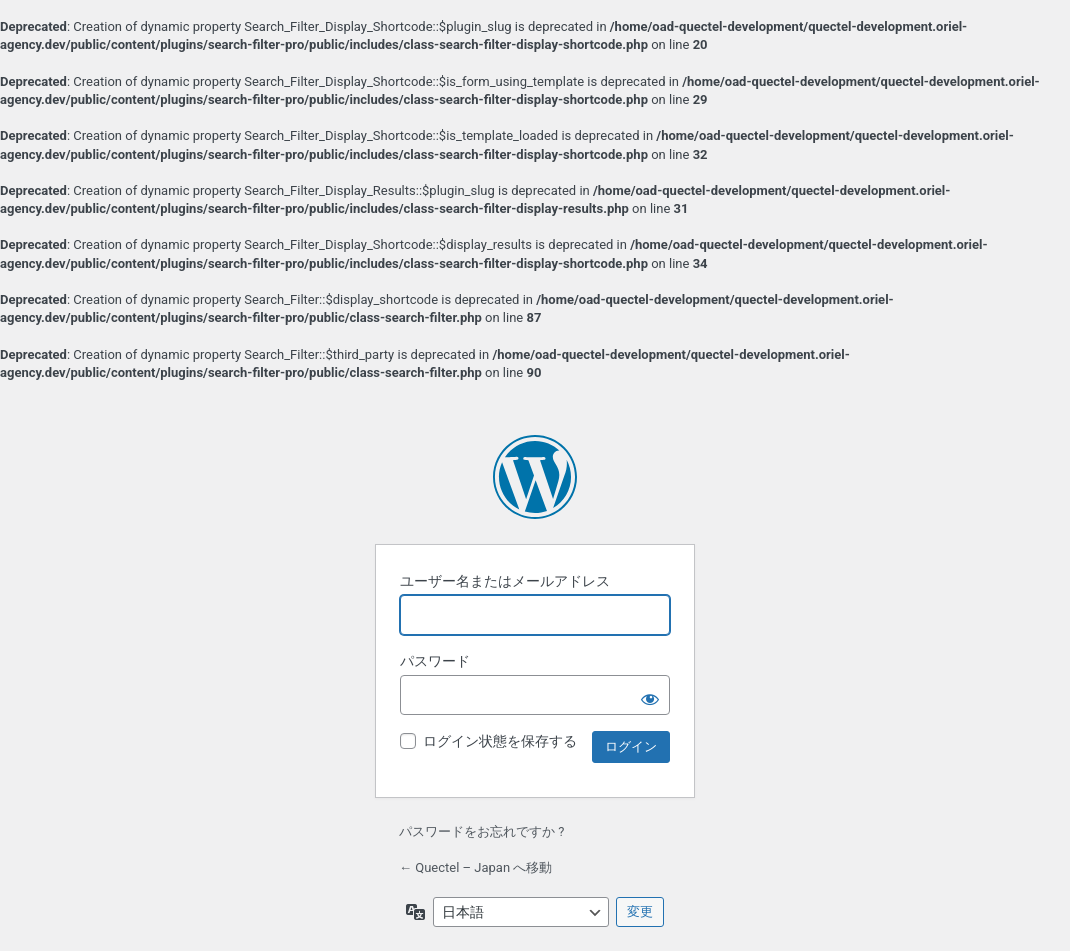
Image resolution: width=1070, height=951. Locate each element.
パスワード (435, 661)
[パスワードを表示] (650, 695)
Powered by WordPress (535, 477)
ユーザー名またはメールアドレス (505, 581)
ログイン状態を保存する (500, 741)
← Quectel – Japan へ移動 (475, 867)
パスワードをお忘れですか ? (481, 831)
